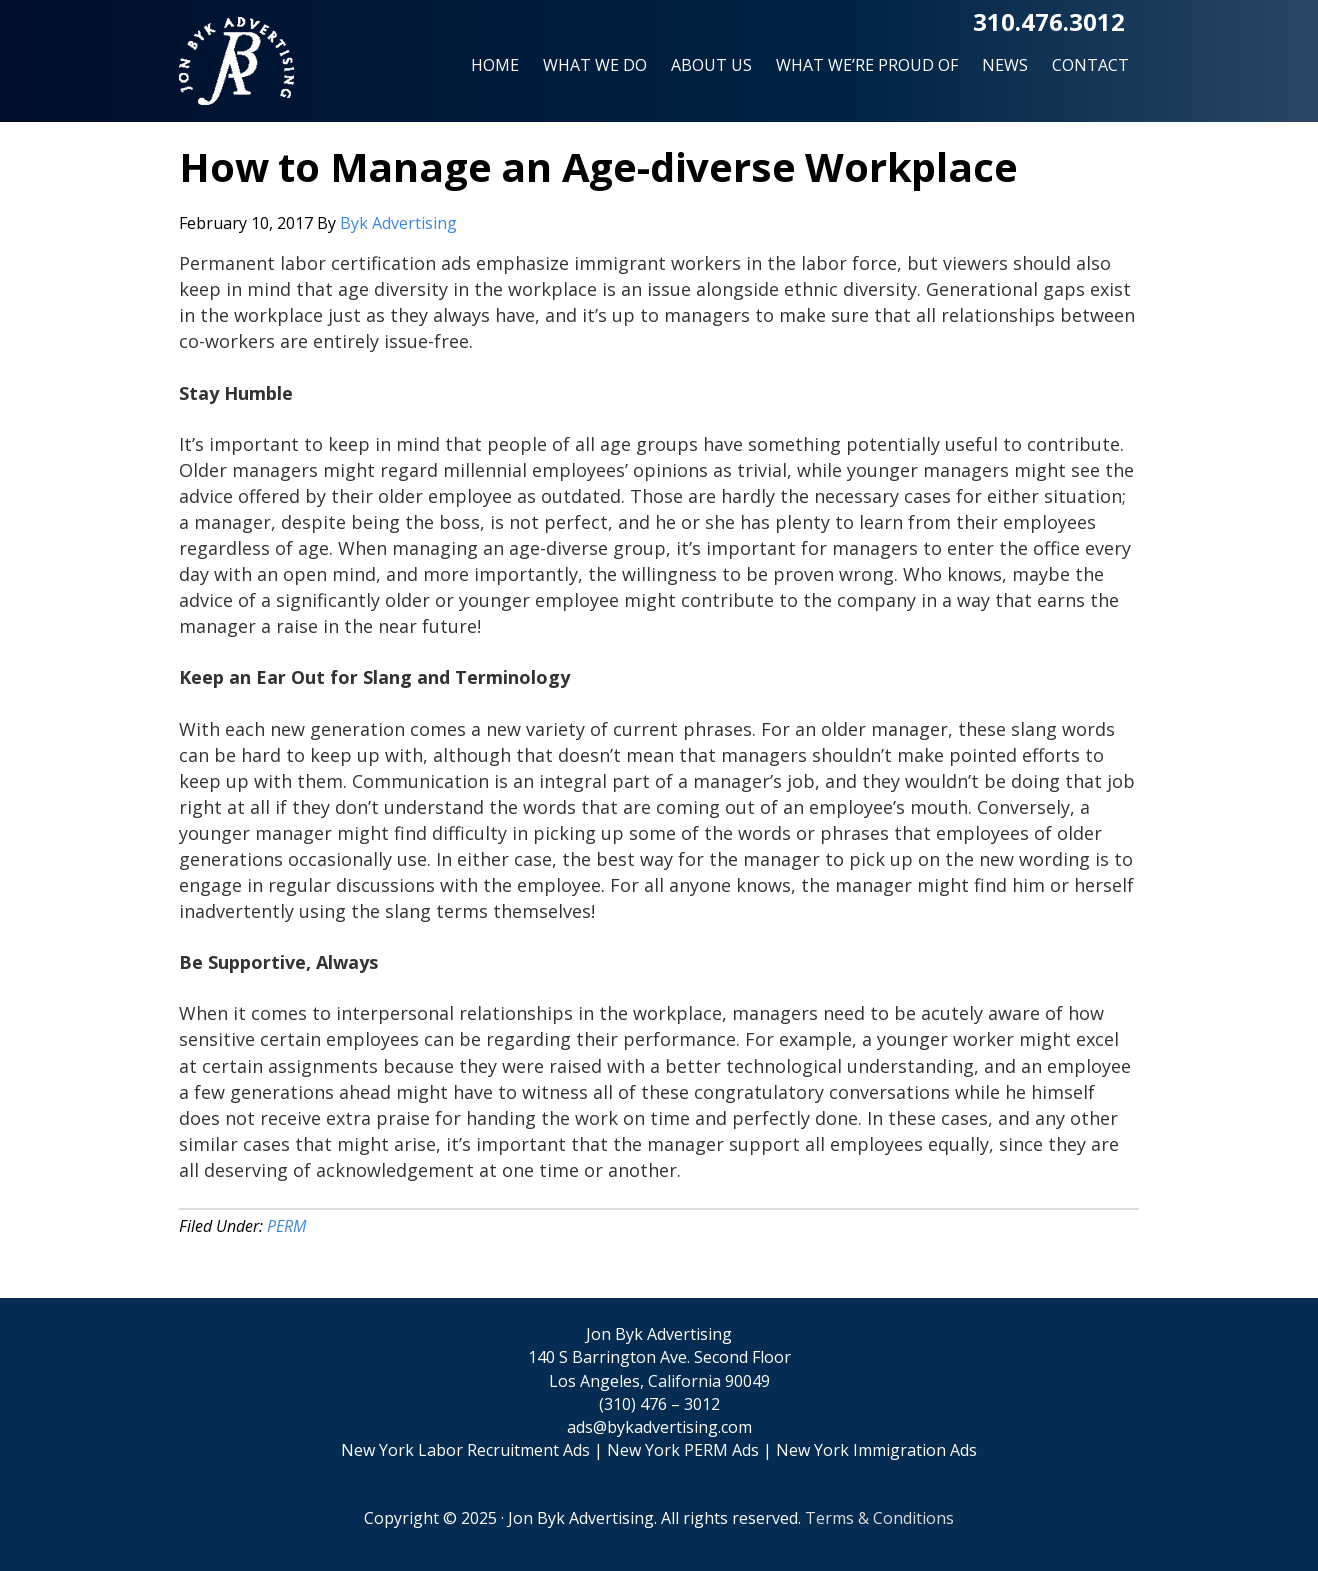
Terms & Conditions (879, 1518)
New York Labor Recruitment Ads (465, 1450)
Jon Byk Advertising (236, 69)
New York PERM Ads (683, 1450)
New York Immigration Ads (876, 1450)
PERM (286, 1226)
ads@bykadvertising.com (659, 1427)
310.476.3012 (1049, 21)
